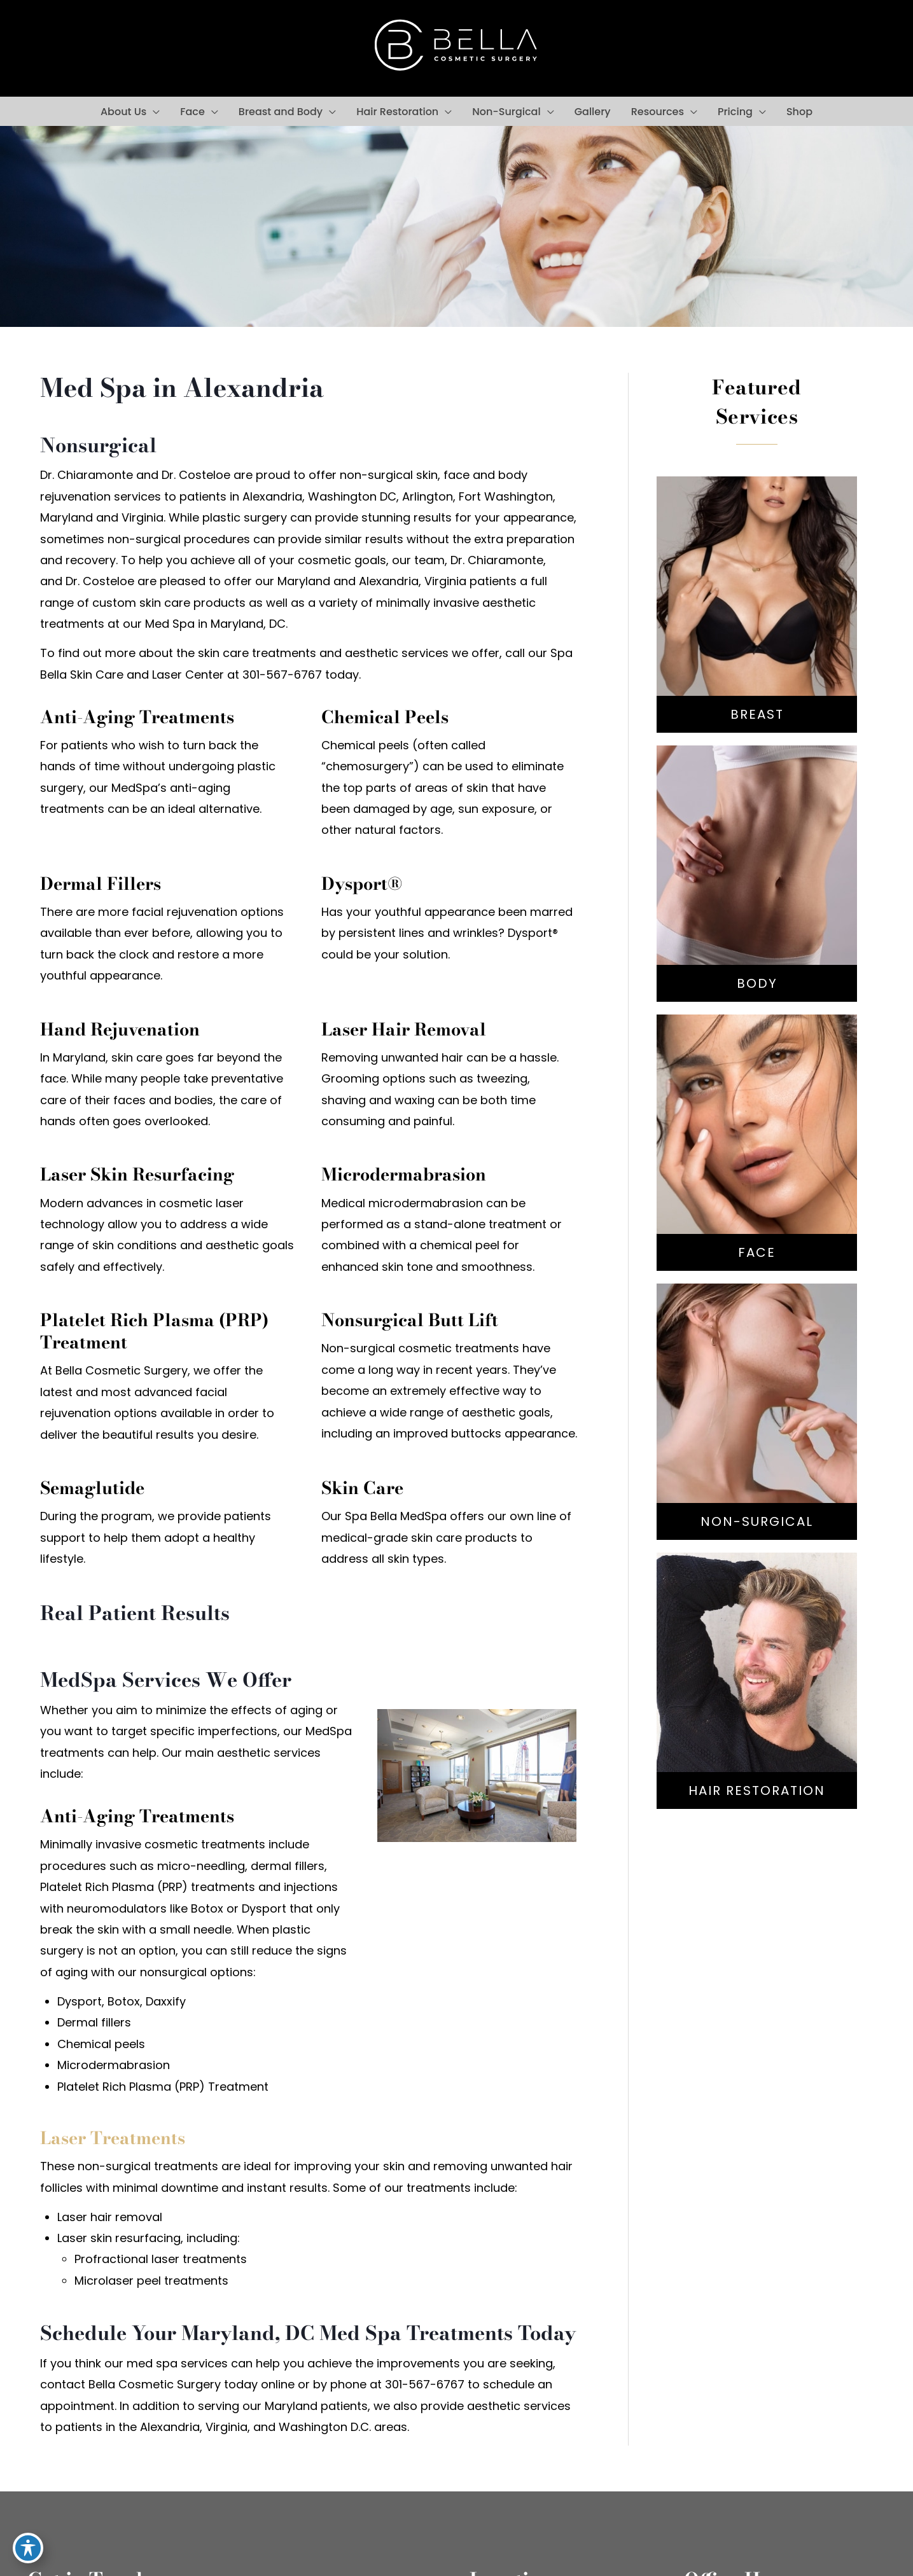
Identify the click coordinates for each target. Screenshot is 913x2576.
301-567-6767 (826, 47)
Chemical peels (101, 2044)
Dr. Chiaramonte (496, 560)
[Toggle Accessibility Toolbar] (28, 2548)
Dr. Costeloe (100, 581)
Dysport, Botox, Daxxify (121, 2001)
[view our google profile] (105, 48)
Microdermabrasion (113, 2065)
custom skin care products (169, 603)
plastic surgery (244, 517)
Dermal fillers (94, 2022)
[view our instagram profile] (76, 48)
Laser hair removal (109, 2217)
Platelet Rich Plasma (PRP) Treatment (162, 2087)
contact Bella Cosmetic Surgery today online (167, 2384)
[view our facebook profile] (48, 48)
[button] (153, 112)
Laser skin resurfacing (119, 2238)
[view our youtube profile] (134, 48)
